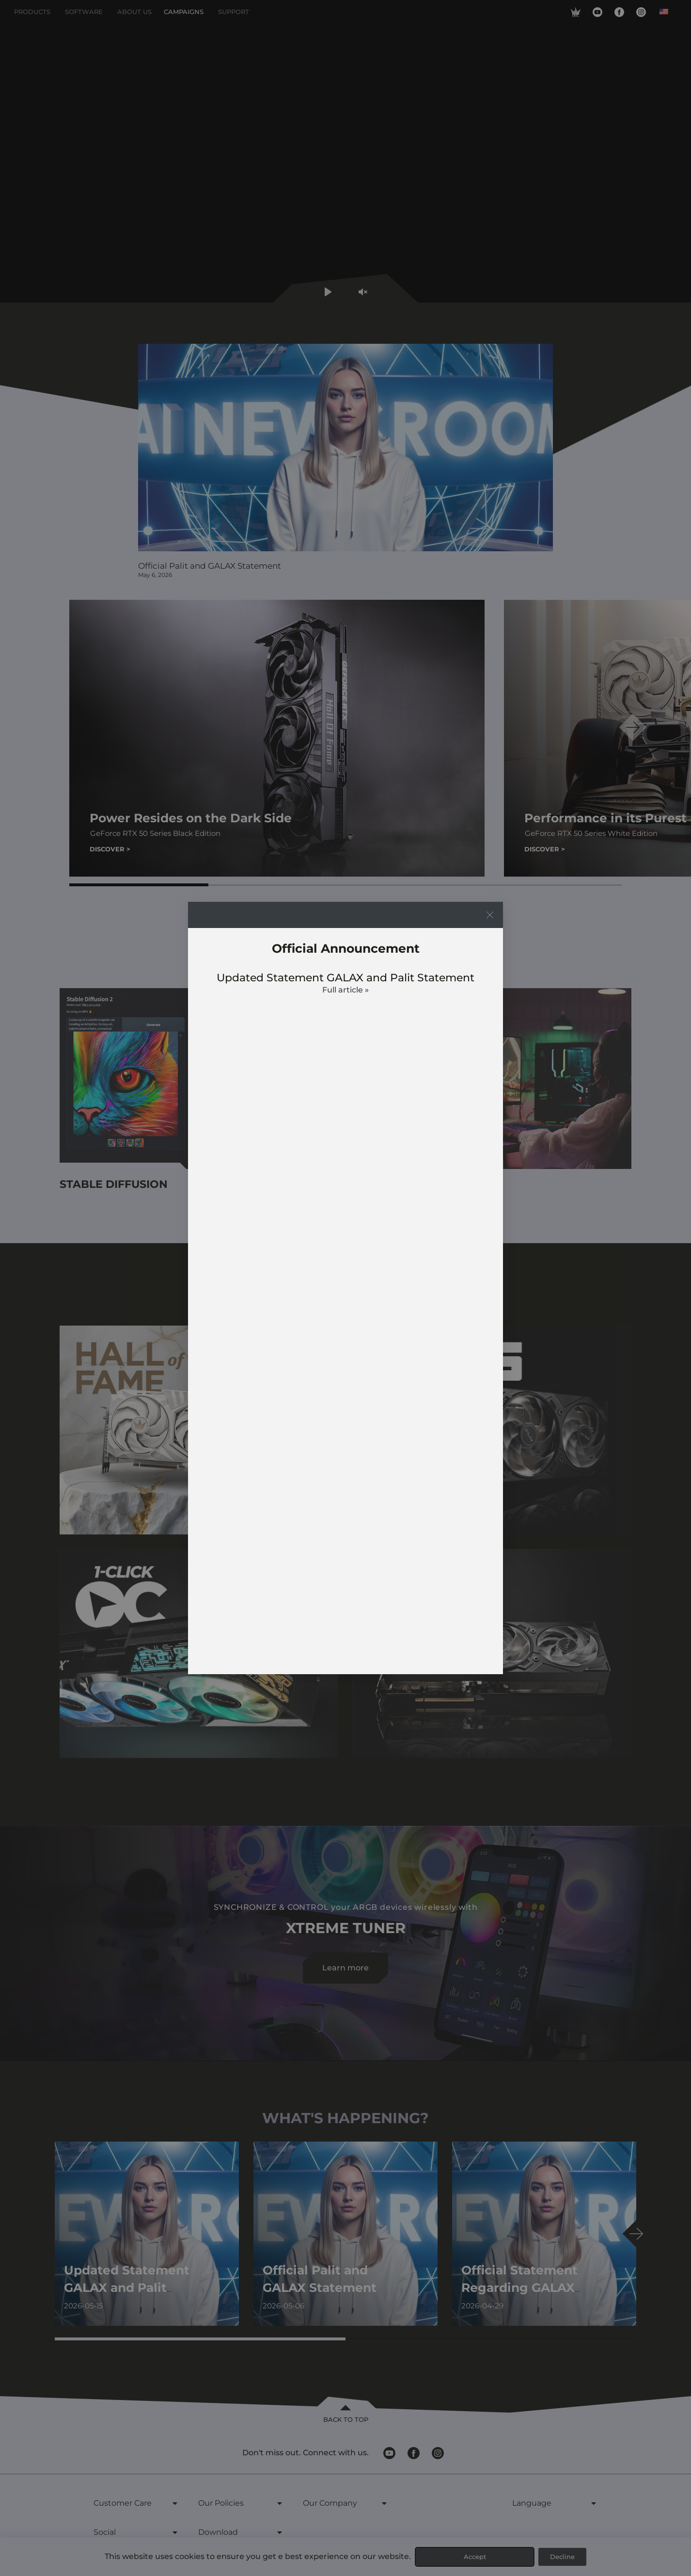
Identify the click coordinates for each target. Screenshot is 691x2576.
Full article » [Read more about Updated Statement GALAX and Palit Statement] (345, 989)
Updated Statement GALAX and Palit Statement (345, 977)
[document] (345, 1288)
